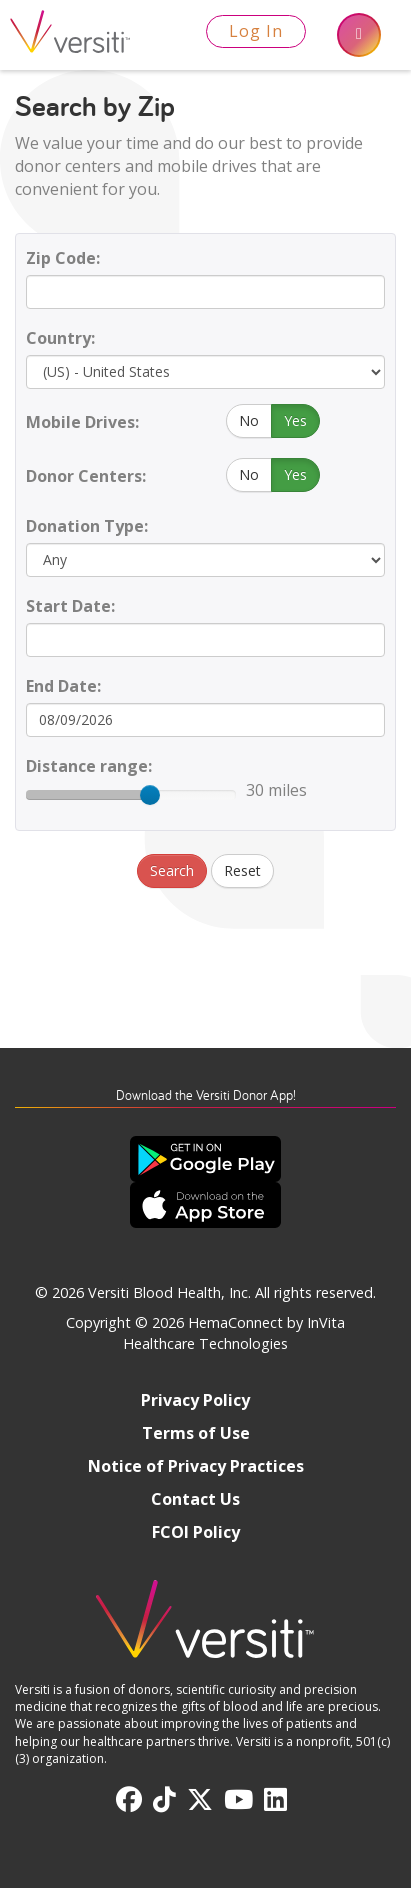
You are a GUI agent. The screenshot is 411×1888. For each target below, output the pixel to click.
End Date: (63, 686)
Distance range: (89, 766)
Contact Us (195, 1499)
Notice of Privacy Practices (196, 1466)
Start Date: (70, 606)
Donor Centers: (86, 476)
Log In (256, 31)
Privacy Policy (195, 1400)
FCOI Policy (196, 1532)
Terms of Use (196, 1433)
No (249, 420)
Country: (60, 338)
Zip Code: (63, 258)
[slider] (150, 795)
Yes (295, 420)
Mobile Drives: (82, 422)
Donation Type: (87, 526)
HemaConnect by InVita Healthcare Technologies (234, 1333)
